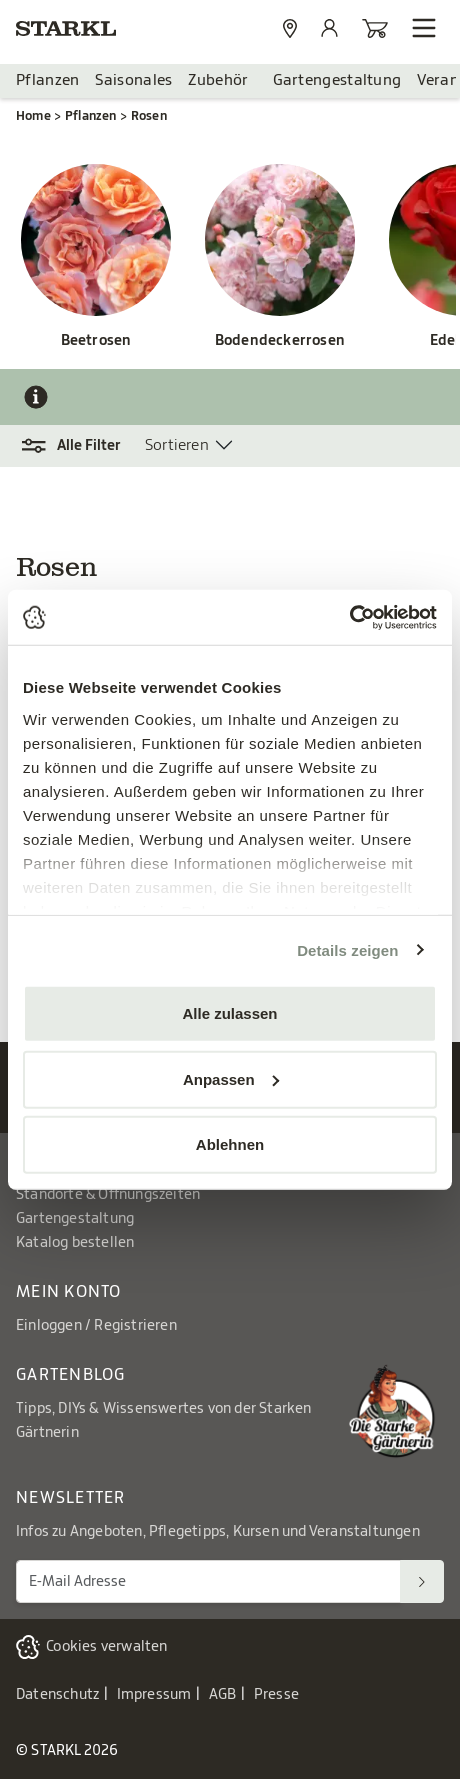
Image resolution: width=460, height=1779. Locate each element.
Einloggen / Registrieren (96, 1326)
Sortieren (177, 445)
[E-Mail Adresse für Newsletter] (208, 1581)
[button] (80, 446)
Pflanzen (47, 80)
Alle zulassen (229, 1013)
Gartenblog (71, 1375)
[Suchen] (422, 1581)
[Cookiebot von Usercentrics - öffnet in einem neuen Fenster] (349, 617)
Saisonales (133, 80)
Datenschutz (57, 1695)
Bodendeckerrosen (280, 341)
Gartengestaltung (337, 80)
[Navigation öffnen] (424, 28)
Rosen (149, 116)
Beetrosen (96, 341)
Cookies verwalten (106, 1647)
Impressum (154, 1695)
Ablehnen (230, 1144)
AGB (223, 1695)
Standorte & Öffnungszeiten (108, 1195)
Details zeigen (347, 949)
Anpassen (231, 1078)
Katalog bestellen (75, 1243)
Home (33, 116)
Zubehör (218, 80)
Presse (276, 1695)
